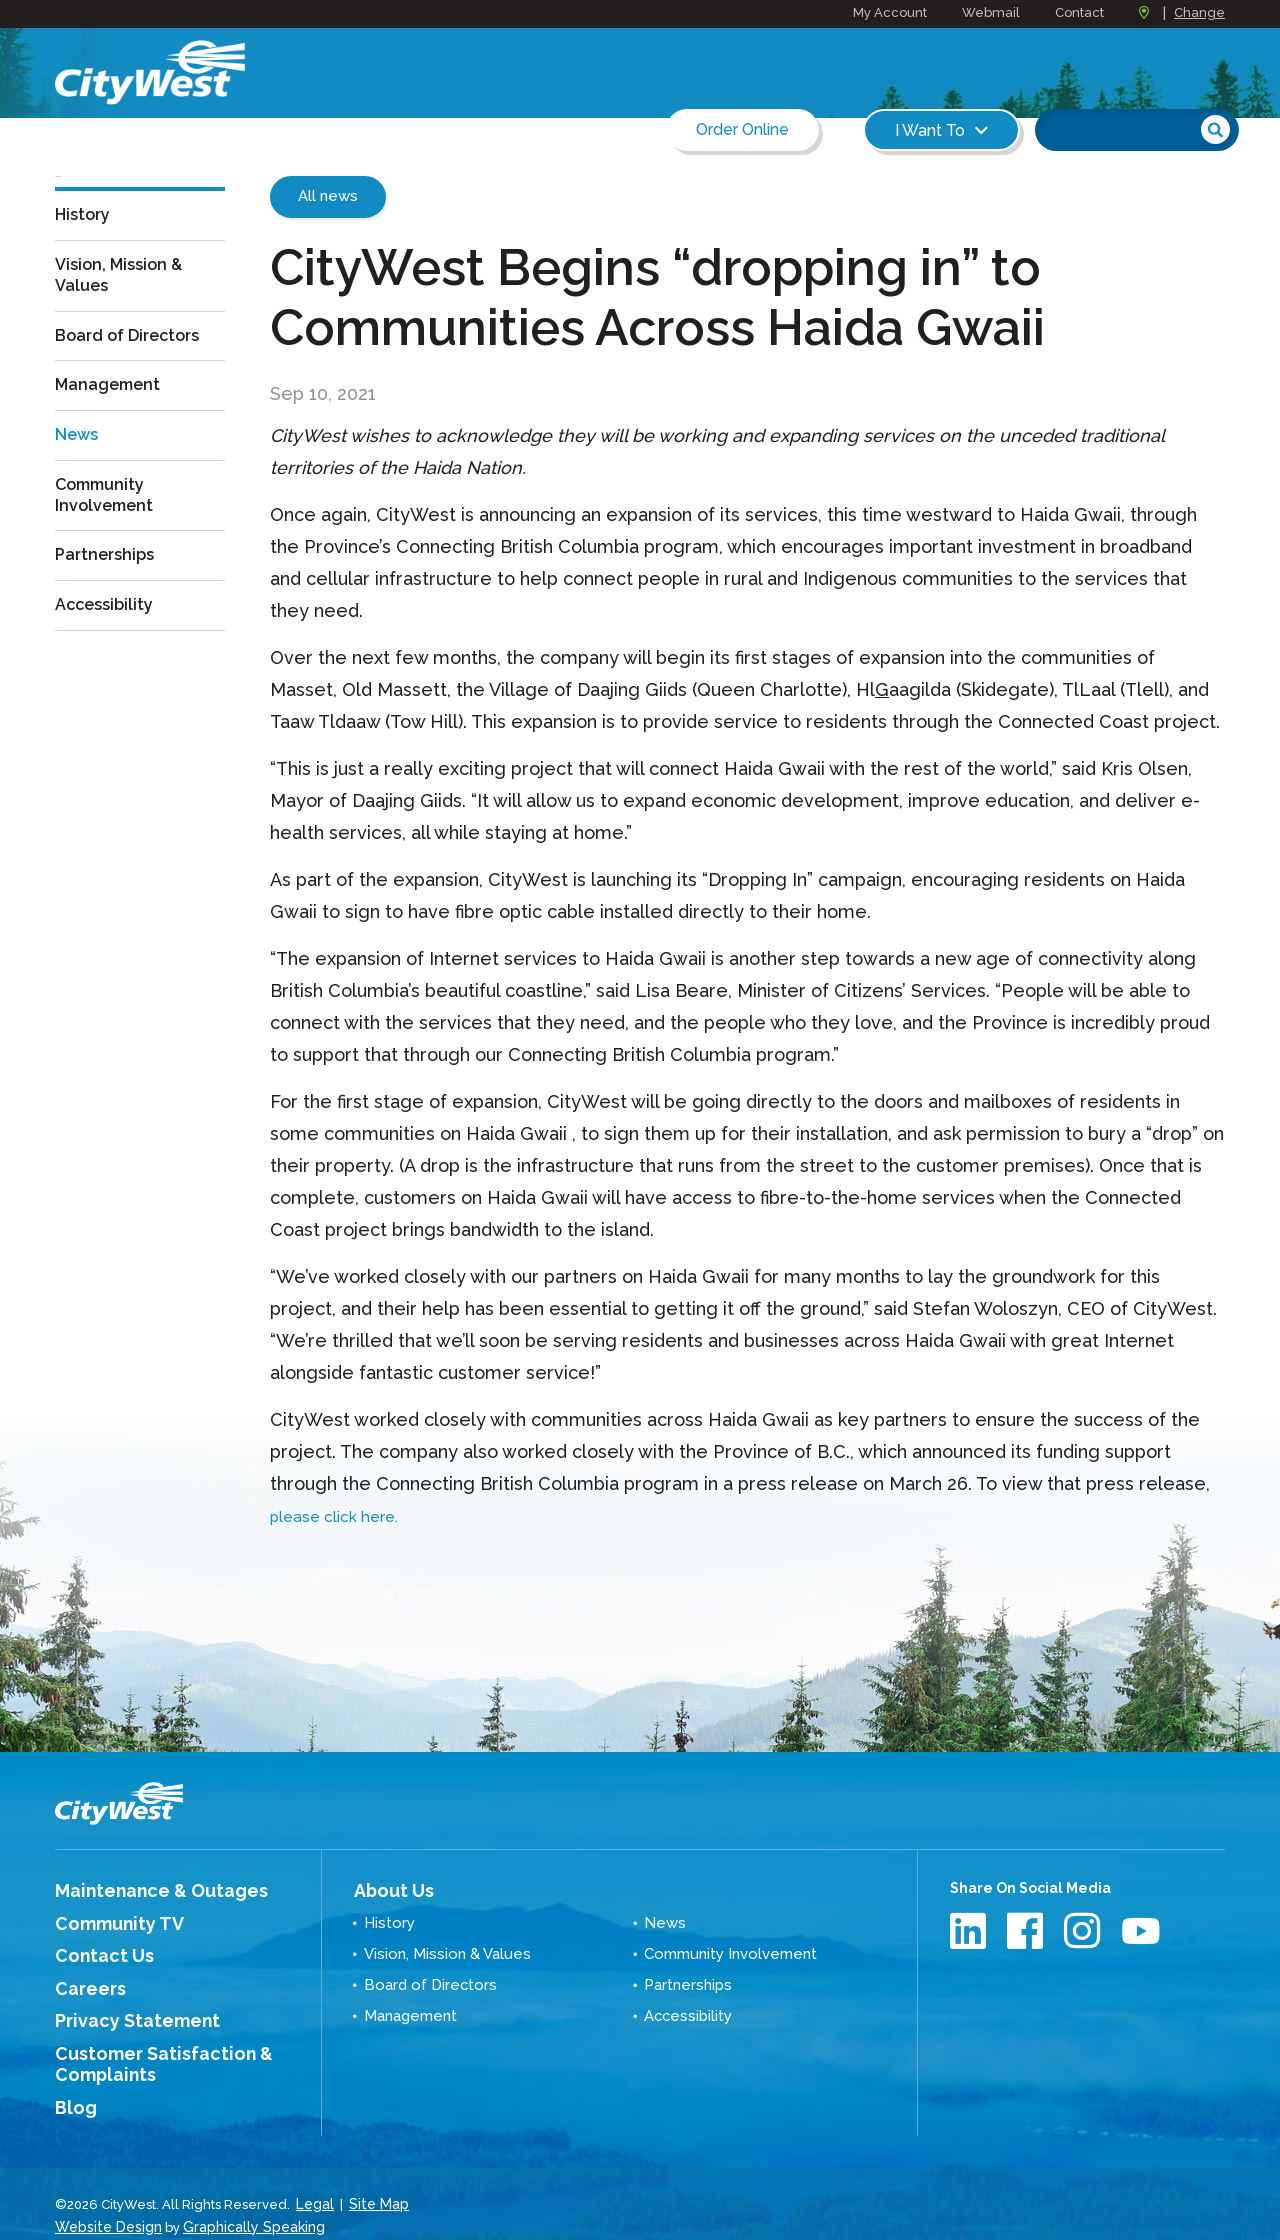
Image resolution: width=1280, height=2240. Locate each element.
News (79, 466)
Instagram (1084, 1930)
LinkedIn (970, 1930)
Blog (72, 2086)
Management (113, 418)
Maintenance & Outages (141, 1889)
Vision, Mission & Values (124, 310)
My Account (890, 12)
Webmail (991, 12)
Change (1199, 12)
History (85, 249)
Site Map (375, 2179)
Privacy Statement (122, 2008)
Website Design (104, 2199)
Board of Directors (136, 370)
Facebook (1027, 1930)
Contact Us (94, 1948)
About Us (385, 1888)
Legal (314, 2179)
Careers (84, 1978)
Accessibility (109, 635)
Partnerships (109, 587)
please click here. (346, 1515)
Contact (1079, 12)
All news (328, 196)
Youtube (1141, 1930)
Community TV (107, 1919)
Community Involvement (109, 527)
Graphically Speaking (243, 2199)
